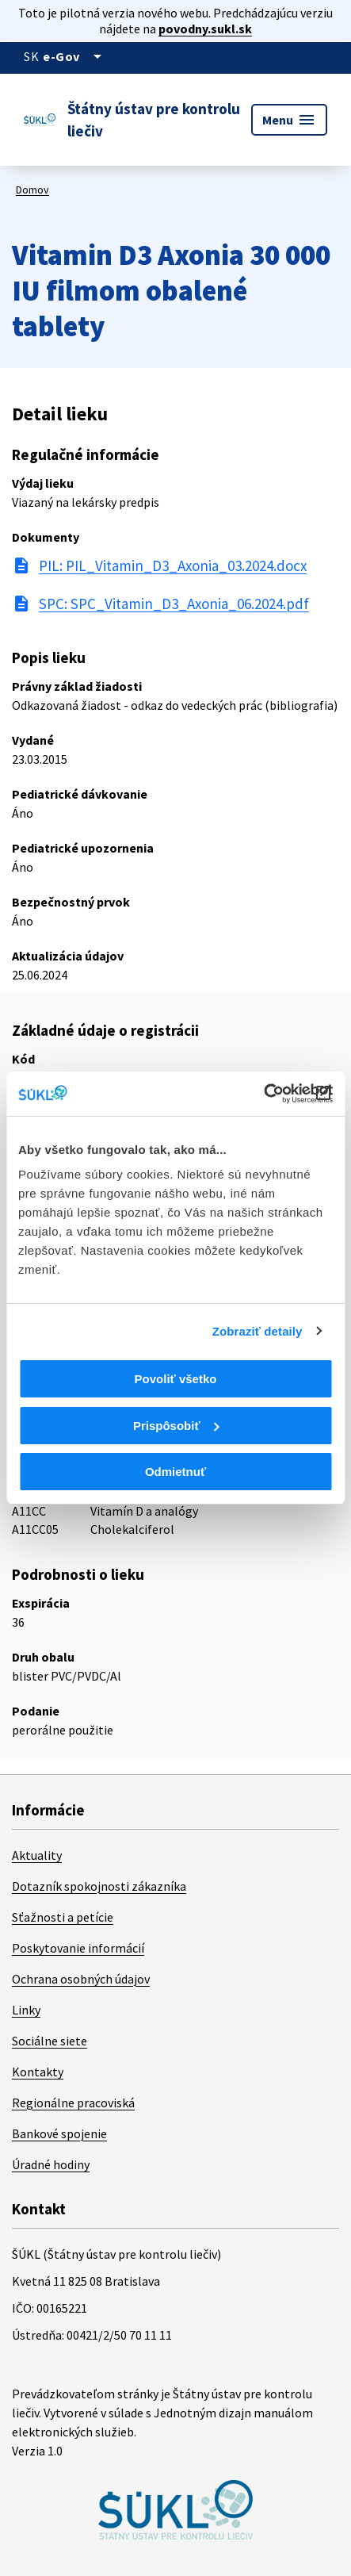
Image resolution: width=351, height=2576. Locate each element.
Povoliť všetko (176, 1379)
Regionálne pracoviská (73, 2102)
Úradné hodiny (51, 2164)
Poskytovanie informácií (78, 1948)
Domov (32, 189)
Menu (289, 119)
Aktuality (37, 1855)
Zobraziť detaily (257, 1331)
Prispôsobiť (176, 1425)
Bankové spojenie (59, 2133)
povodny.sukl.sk (205, 28)
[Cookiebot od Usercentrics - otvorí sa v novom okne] (263, 1093)
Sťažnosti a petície (62, 1917)
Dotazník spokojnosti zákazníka (99, 1886)
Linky (26, 2010)
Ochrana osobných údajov (81, 1979)
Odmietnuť (175, 1471)
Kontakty (37, 2072)
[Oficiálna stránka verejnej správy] (75, 56)
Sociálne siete (49, 2041)
